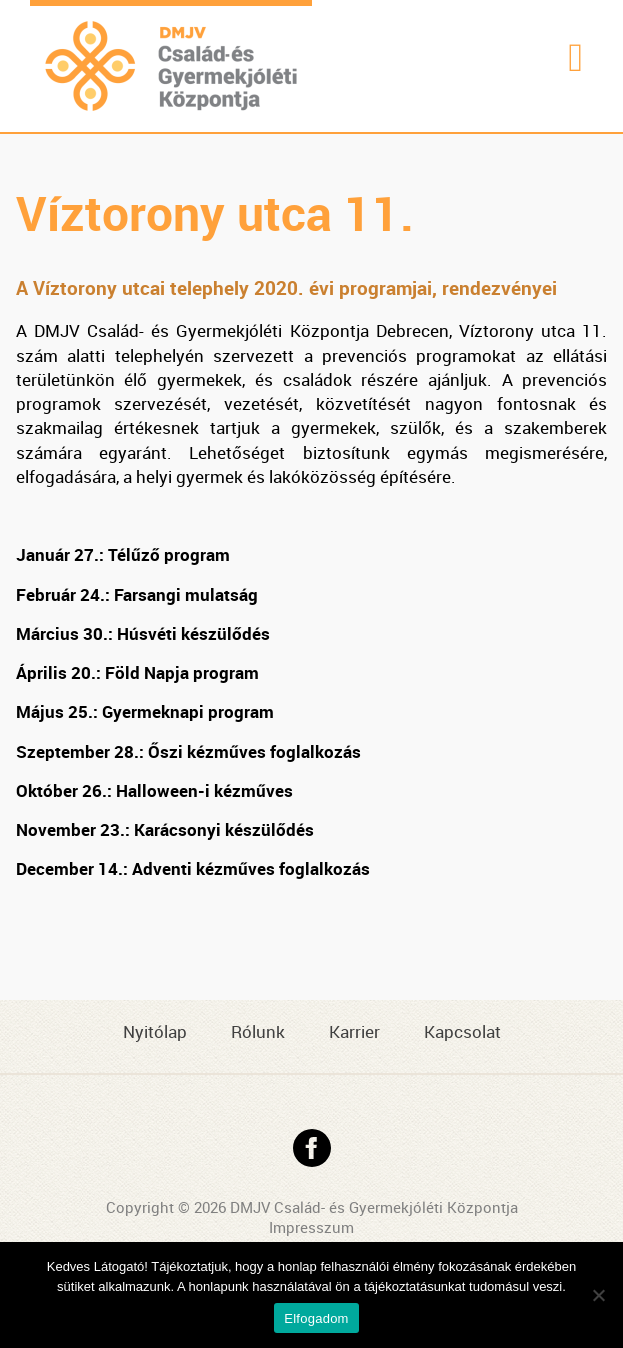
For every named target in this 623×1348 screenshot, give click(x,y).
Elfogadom (316, 1318)
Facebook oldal (312, 1148)
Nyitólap (155, 1031)
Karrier (354, 1031)
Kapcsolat (462, 1031)
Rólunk (258, 1031)
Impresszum (311, 1227)
